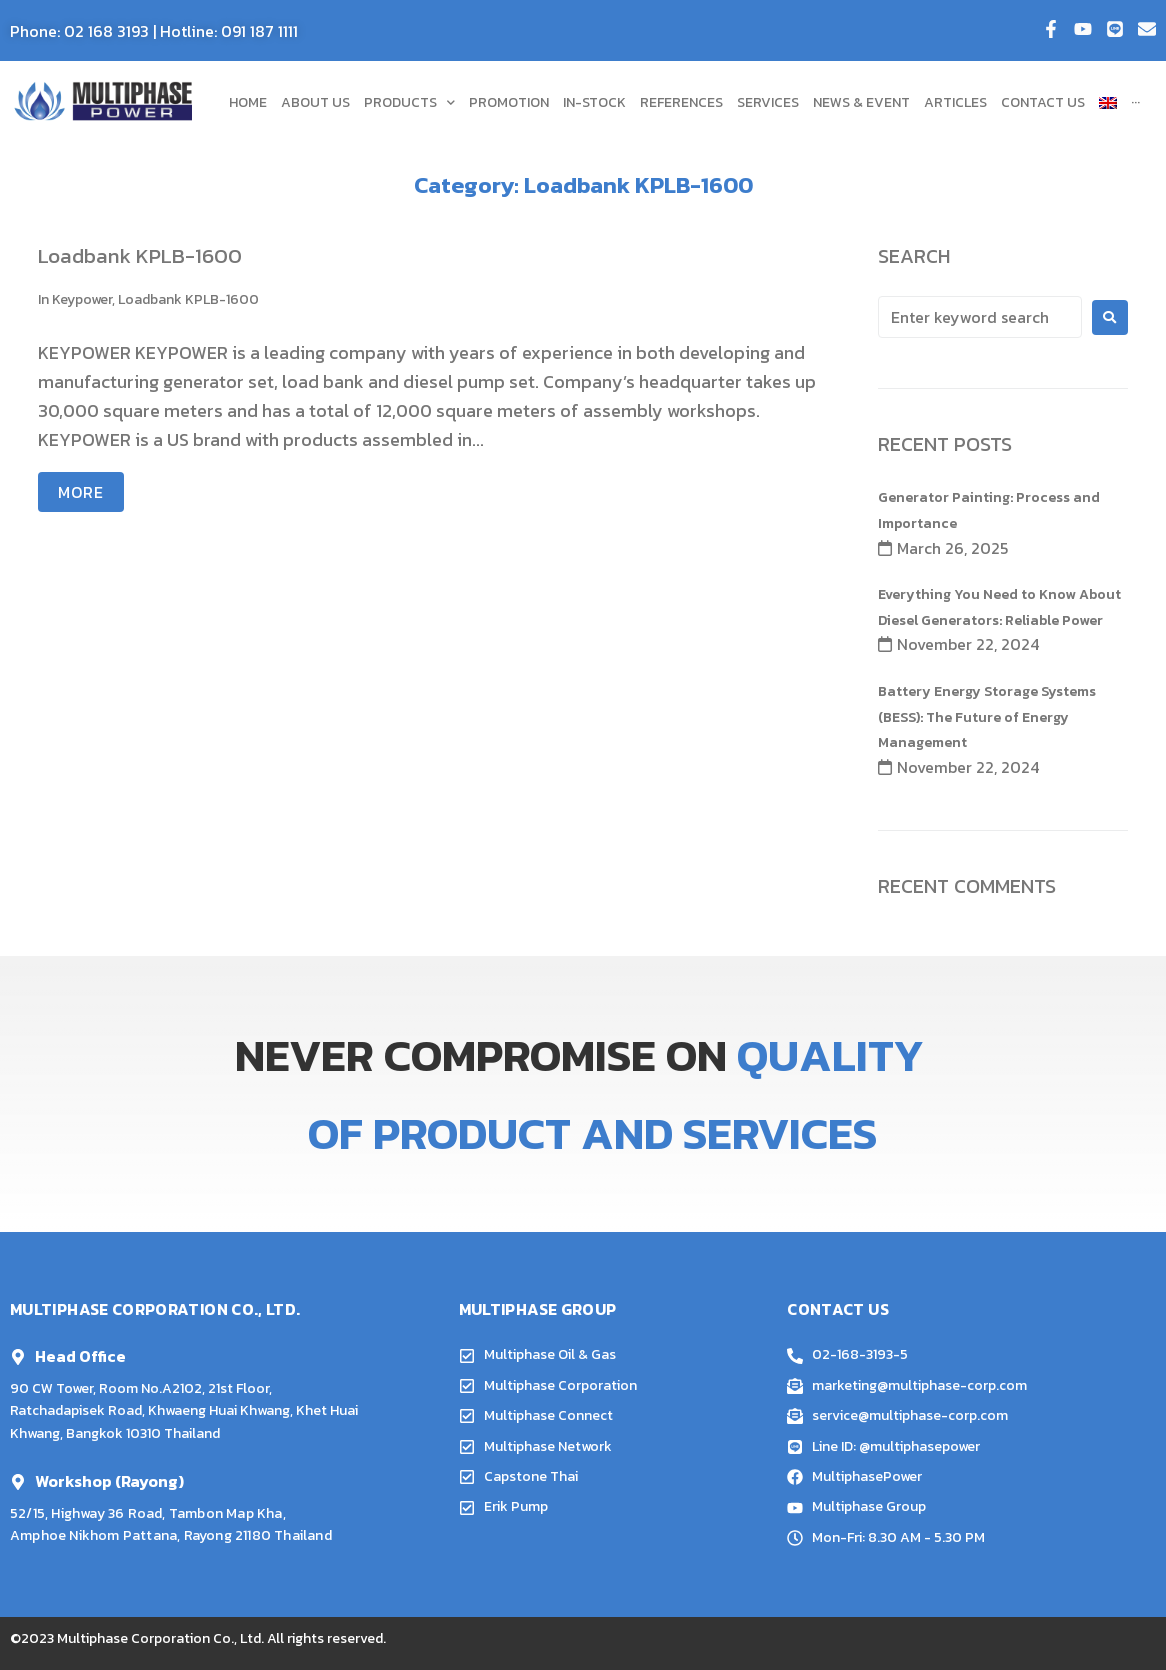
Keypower (82, 299)
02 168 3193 (106, 31)
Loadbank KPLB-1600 (140, 255)
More (81, 492)
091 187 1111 (259, 31)
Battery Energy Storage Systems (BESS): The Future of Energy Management (987, 717)
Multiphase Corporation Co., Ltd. (160, 1638)
